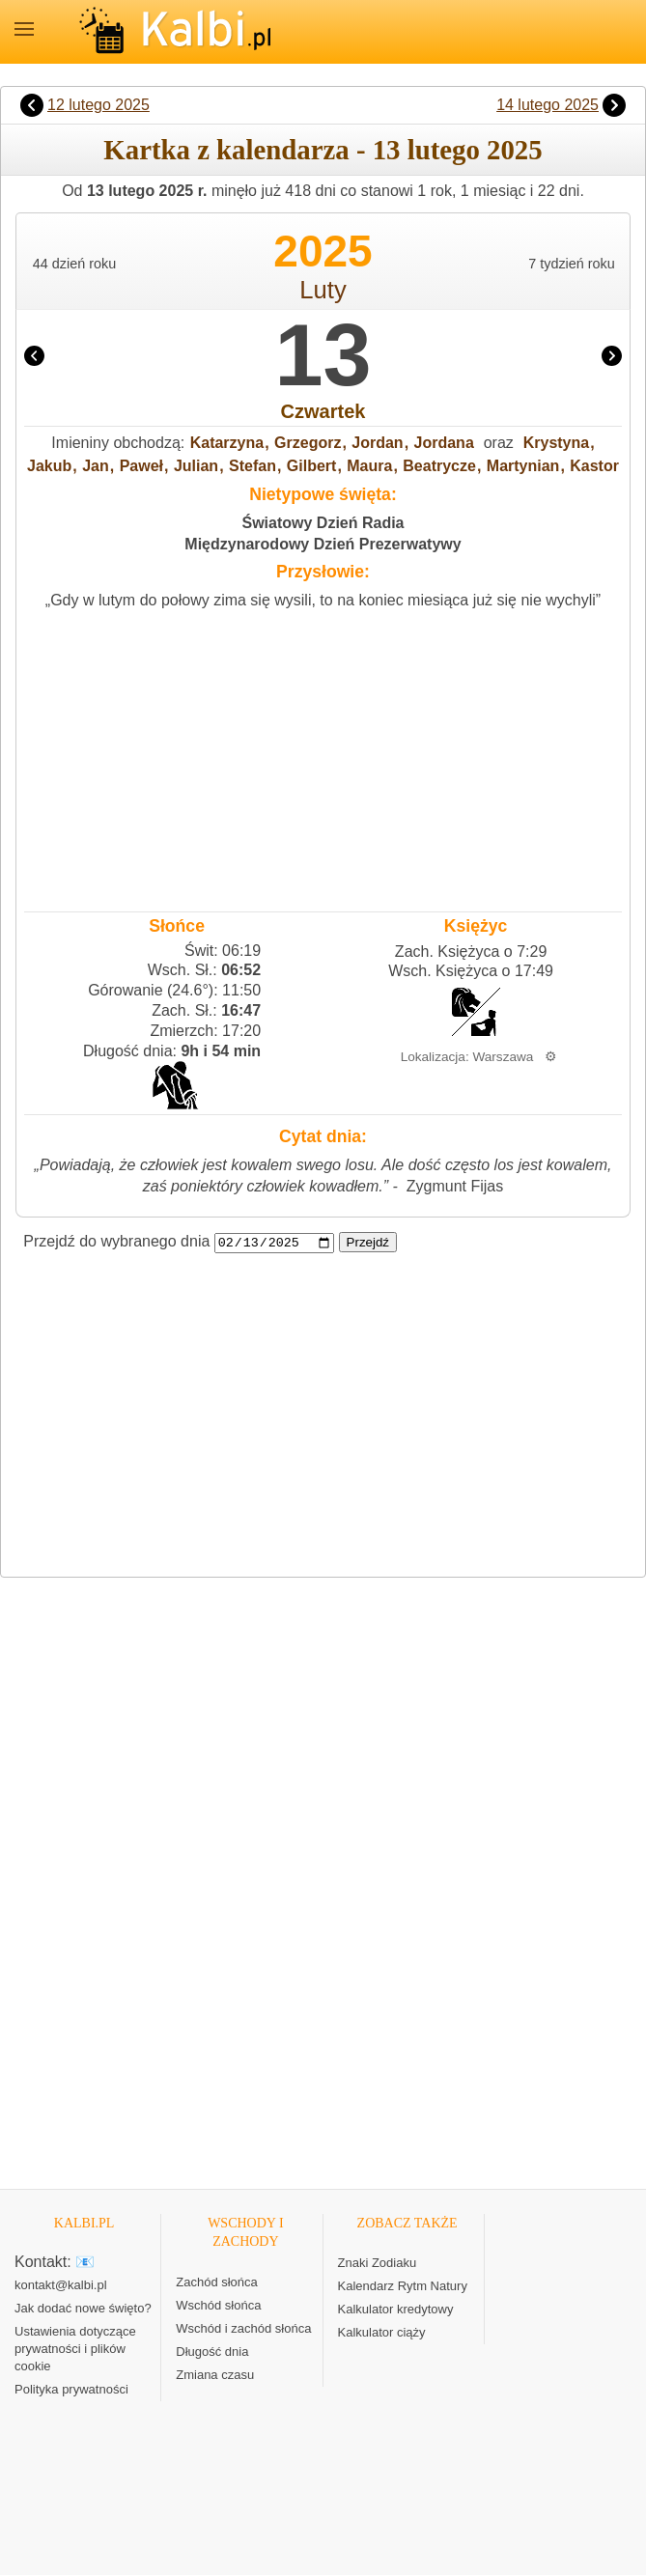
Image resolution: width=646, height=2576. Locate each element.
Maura (369, 466)
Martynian (523, 466)
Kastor (594, 466)
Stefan (252, 466)
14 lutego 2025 (547, 105)
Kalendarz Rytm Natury (402, 2287)
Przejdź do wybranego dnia (116, 1242)
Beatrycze (439, 466)
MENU (24, 29)
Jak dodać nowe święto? (83, 2309)
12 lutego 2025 (98, 105)
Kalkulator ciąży (382, 2333)
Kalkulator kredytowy (396, 2310)
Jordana (444, 442)
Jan (95, 466)
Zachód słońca (217, 2283)
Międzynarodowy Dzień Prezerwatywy (322, 544)
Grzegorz (307, 442)
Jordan (377, 442)
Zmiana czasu (215, 2375)
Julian (196, 466)
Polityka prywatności (71, 2390)
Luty (322, 289)
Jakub (49, 466)
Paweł (141, 466)
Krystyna (556, 442)
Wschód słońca (218, 2306)
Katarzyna (227, 442)
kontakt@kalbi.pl (60, 2286)
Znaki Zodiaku (377, 2263)
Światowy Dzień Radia (322, 523)
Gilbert (312, 466)
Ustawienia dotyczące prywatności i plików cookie (75, 2349)
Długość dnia (212, 2352)
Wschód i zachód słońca (243, 2329)
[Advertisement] (323, 756)
